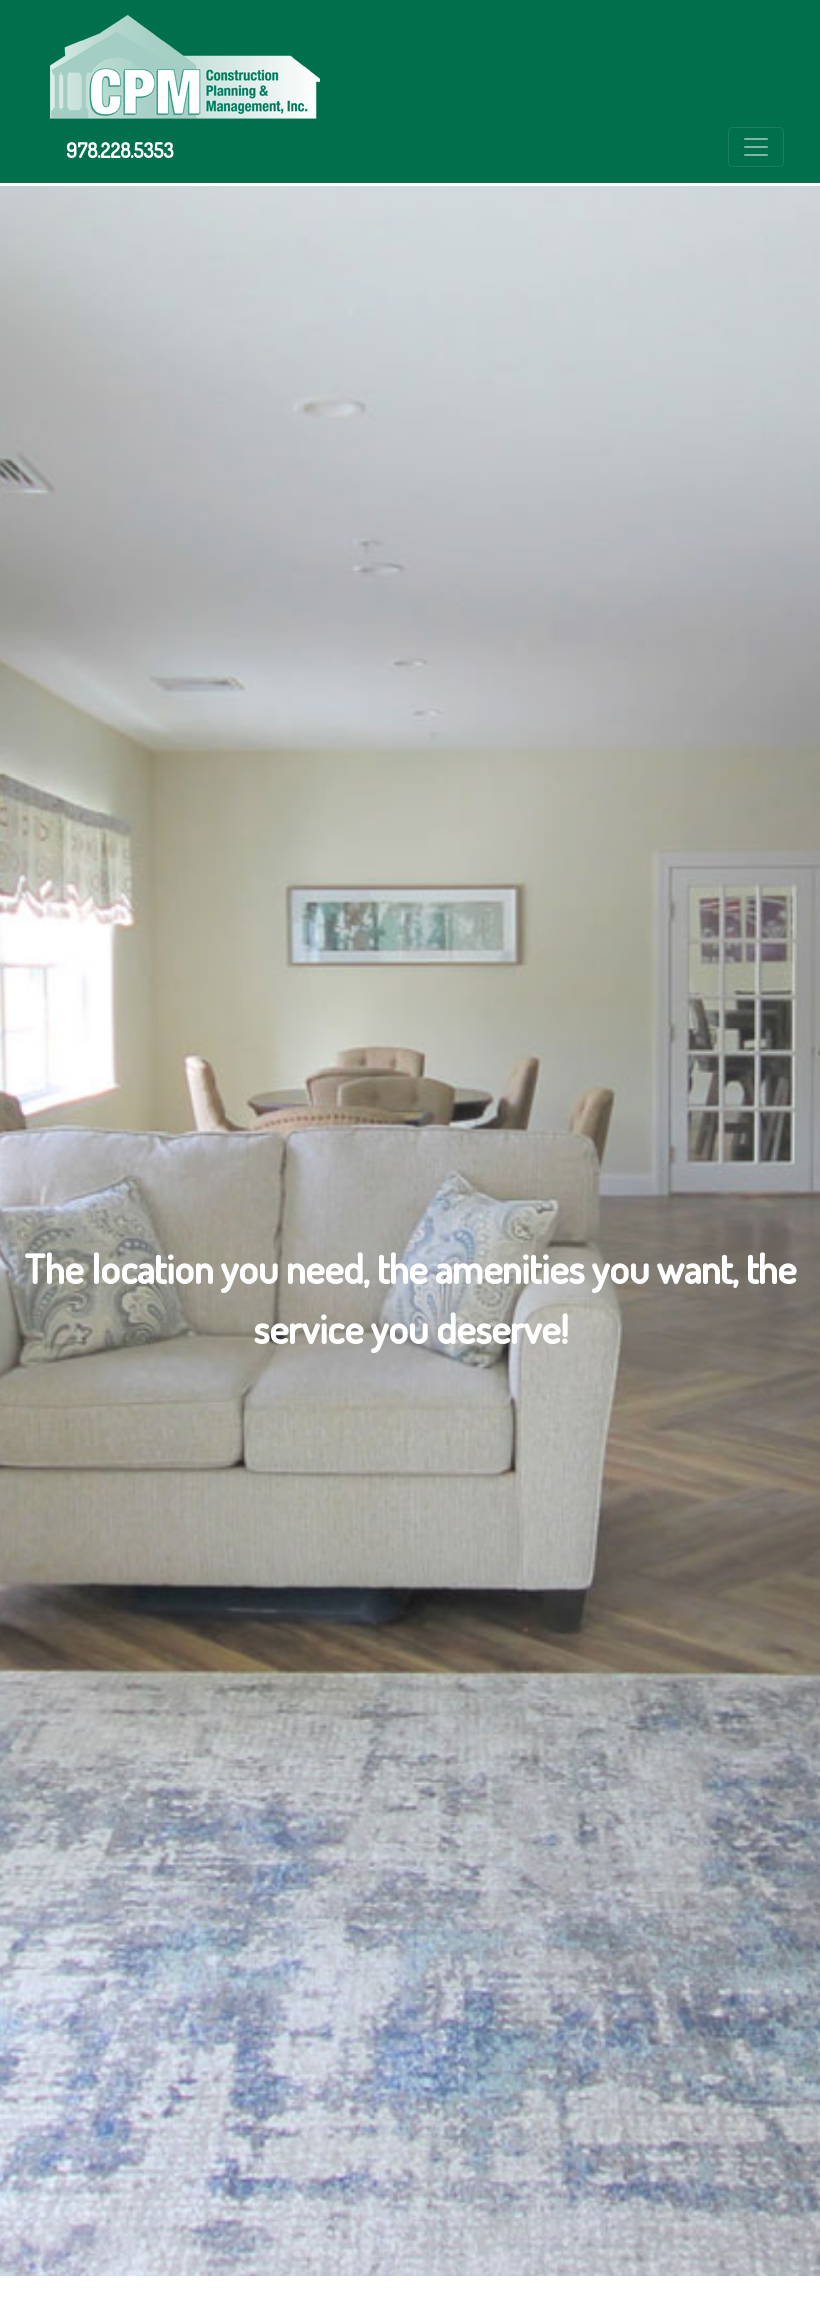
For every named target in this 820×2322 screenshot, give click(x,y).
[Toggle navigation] (756, 147)
